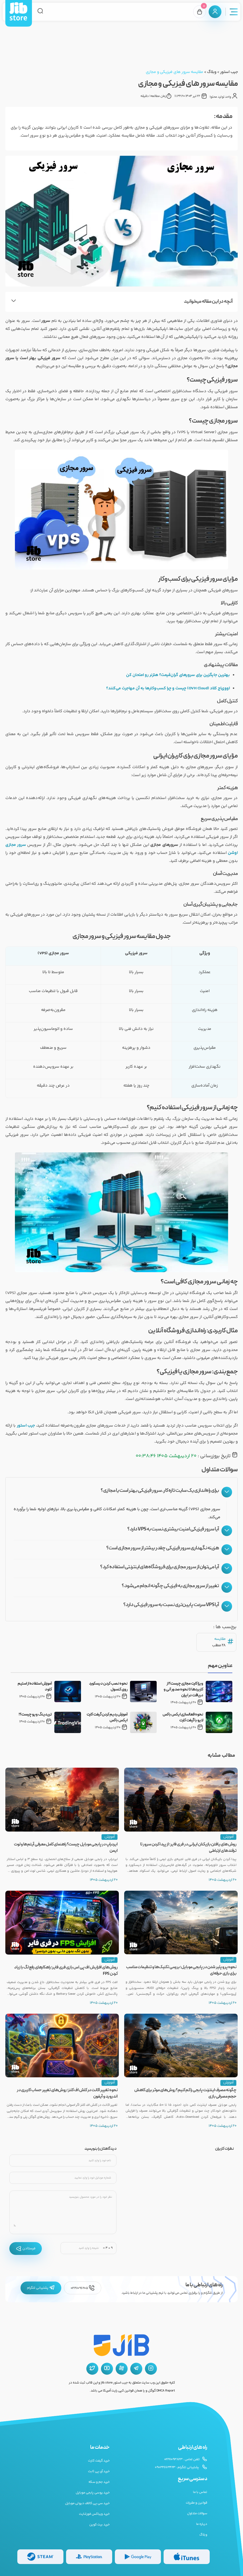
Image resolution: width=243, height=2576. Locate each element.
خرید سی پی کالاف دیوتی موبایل (87, 2503)
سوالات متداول (197, 2513)
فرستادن (25, 2248)
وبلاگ (211, 72)
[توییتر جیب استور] (92, 2369)
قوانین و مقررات (196, 2502)
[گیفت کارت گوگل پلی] (138, 2556)
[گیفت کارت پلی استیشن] (89, 2556)
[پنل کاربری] (215, 11)
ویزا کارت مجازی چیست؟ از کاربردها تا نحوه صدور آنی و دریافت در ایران (183, 1689)
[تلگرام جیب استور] (136, 2369)
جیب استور (229, 72)
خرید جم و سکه (99, 2482)
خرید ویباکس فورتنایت (94, 2514)
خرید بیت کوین (99, 2524)
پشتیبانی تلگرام (41, 2288)
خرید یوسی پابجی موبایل (93, 2492)
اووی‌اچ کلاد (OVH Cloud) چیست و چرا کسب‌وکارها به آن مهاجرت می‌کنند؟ (168, 688)
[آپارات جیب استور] (122, 2369)
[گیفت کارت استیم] (40, 2556)
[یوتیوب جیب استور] (107, 2369)
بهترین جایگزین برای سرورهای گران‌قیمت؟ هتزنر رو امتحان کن (178, 675)
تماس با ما (200, 2492)
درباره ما (201, 2524)
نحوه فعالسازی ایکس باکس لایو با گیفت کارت (183, 1717)
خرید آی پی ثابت (99, 2471)
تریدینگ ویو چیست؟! (35, 1715)
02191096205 (83, 2288)
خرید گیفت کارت (99, 2460)
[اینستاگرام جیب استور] (151, 2369)
